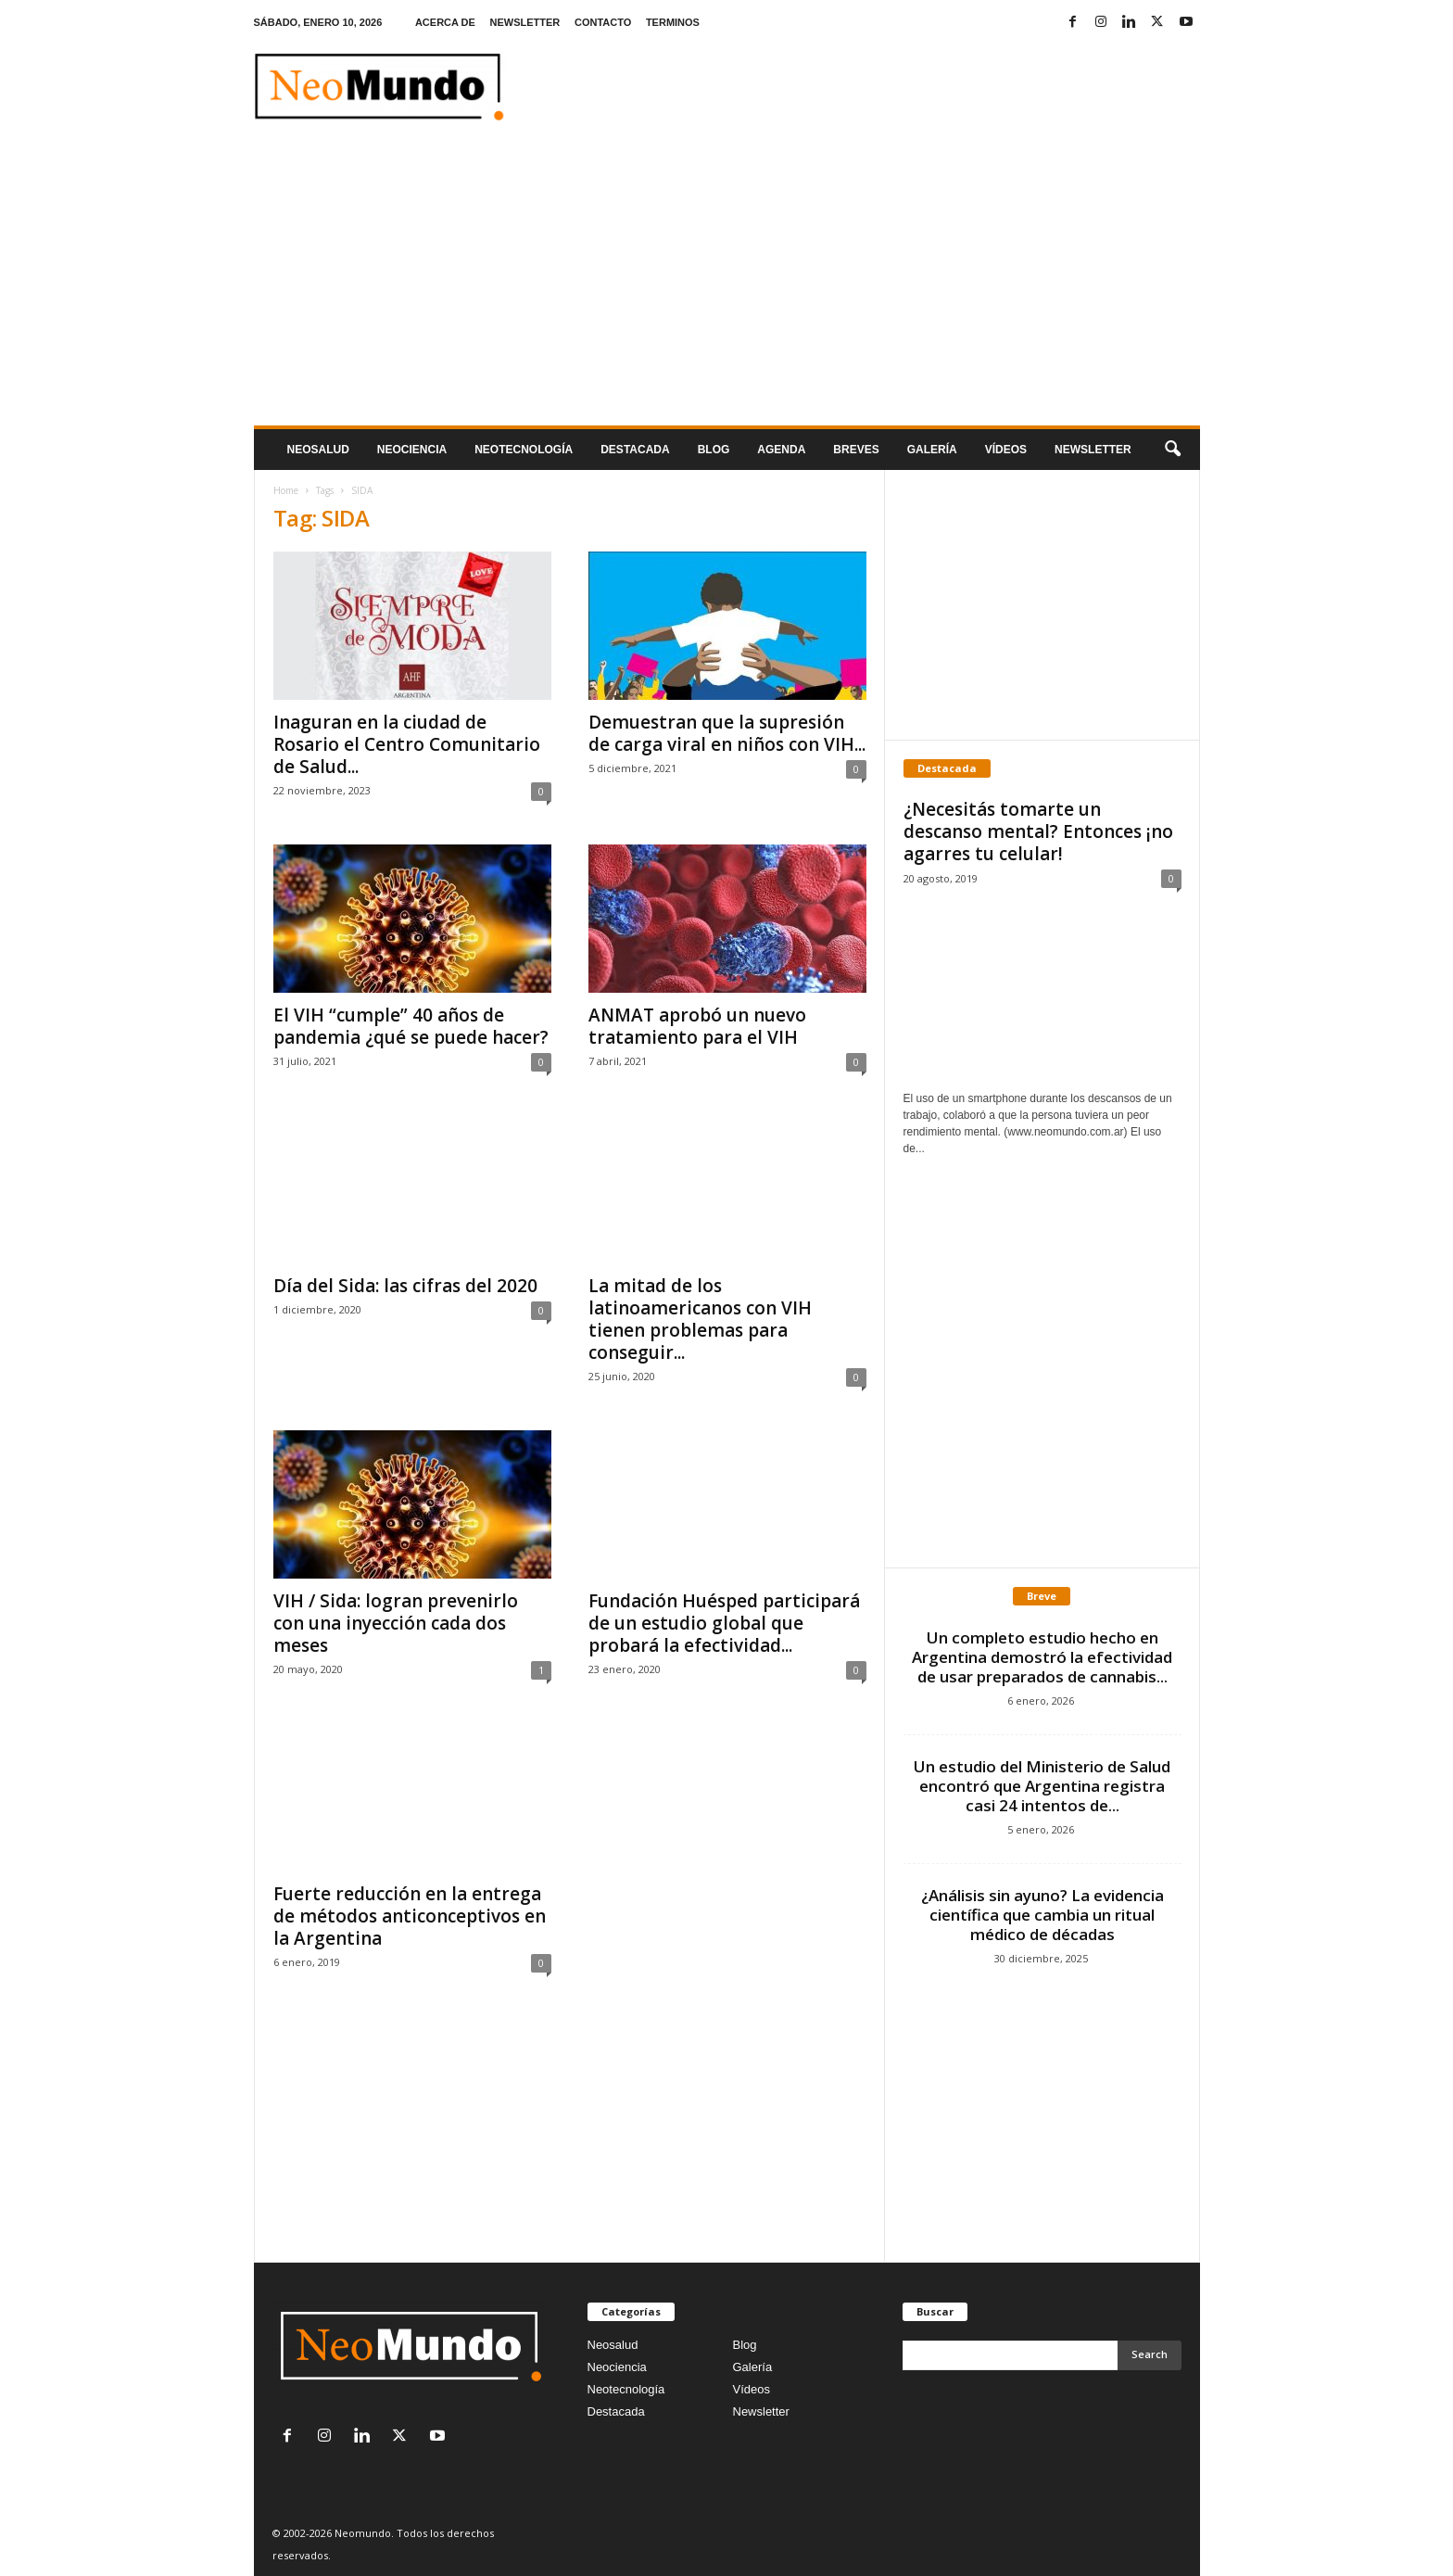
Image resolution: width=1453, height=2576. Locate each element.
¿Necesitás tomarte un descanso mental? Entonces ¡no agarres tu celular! (1038, 831)
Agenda (781, 449)
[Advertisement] (727, 286)
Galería (932, 449)
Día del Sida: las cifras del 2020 (405, 1286)
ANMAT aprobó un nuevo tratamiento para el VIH (697, 1026)
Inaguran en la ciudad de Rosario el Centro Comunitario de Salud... (406, 744)
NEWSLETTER (525, 22)
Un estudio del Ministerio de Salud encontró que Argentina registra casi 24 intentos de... (1042, 1786)
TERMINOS (673, 22)
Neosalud (318, 449)
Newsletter (761, 2411)
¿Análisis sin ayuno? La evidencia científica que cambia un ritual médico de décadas (1042, 1914)
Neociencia (412, 449)
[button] (1172, 449)
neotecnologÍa (523, 449)
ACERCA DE (445, 22)
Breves (855, 449)
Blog (714, 449)
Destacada (634, 449)
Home (285, 490)
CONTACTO (603, 22)
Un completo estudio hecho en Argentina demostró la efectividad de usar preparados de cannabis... (1042, 1657)
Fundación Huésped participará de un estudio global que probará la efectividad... (724, 1623)
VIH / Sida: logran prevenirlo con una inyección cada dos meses (395, 1623)
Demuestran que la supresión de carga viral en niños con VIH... (726, 733)
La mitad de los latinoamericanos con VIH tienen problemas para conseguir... (700, 1319)
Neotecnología (626, 2389)
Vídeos (1006, 449)
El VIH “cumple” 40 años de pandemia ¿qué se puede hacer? (411, 1026)
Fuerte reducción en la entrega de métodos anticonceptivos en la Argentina (409, 1916)
